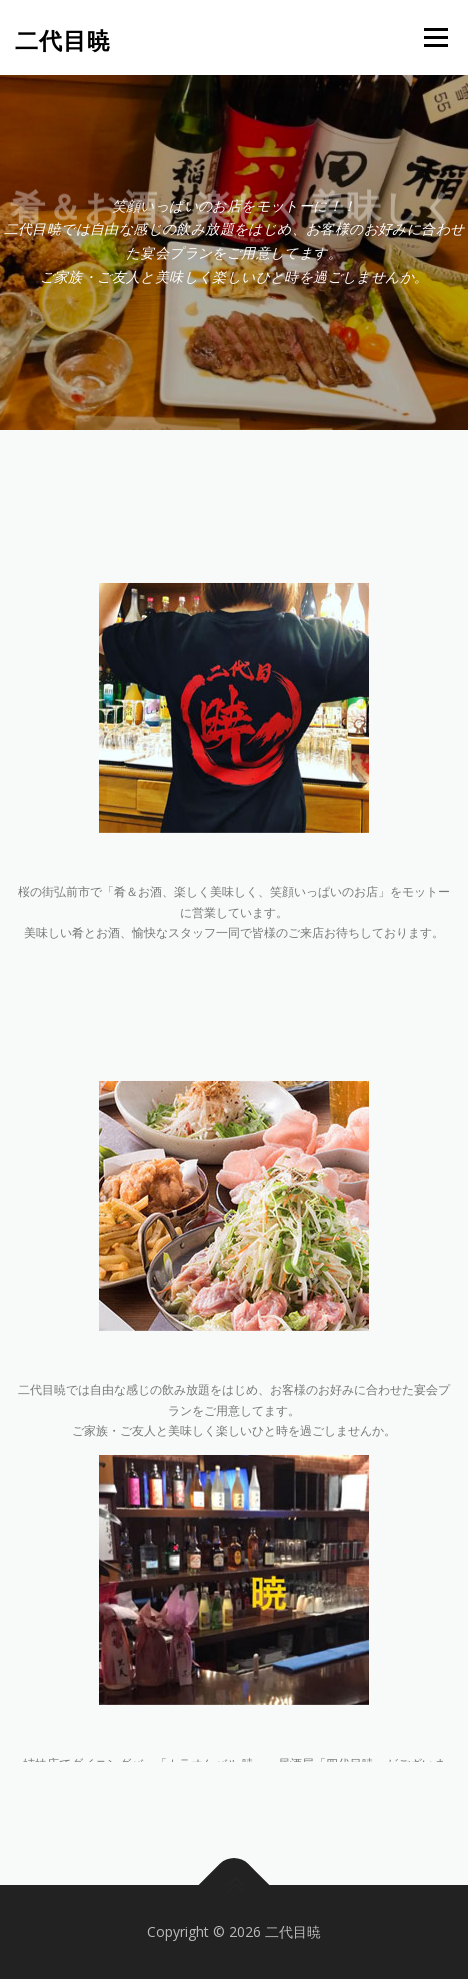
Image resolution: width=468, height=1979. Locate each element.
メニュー (435, 37)
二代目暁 (63, 39)
